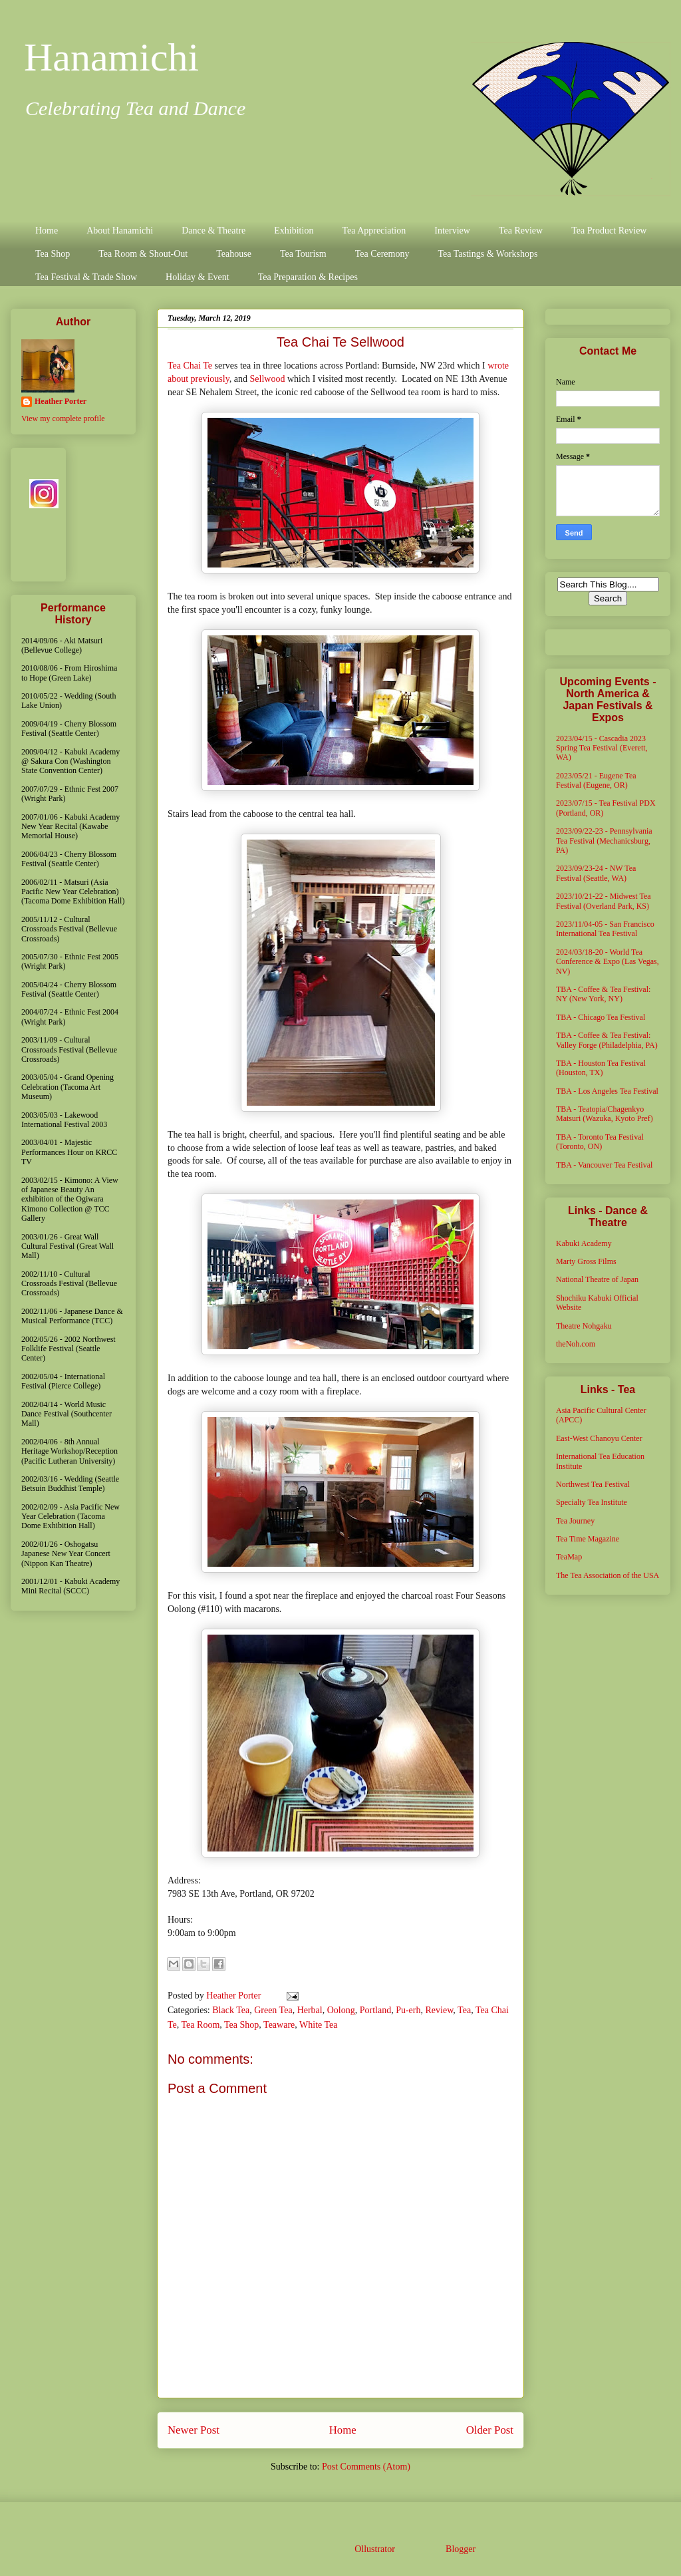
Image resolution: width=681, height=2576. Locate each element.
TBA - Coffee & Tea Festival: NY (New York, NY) (603, 994)
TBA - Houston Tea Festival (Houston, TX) (601, 1067)
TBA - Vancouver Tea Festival (604, 1165)
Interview (452, 231)
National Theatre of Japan (597, 1279)
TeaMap (569, 1556)
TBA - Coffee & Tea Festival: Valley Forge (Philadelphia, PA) (607, 1040)
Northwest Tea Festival (593, 1484)
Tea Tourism (303, 254)
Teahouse (233, 254)
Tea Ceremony (382, 254)
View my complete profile (63, 418)
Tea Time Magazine (587, 1538)
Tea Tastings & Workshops (487, 254)
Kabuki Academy (584, 1243)
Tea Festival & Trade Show (86, 277)
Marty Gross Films (586, 1261)
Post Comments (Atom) (366, 2467)
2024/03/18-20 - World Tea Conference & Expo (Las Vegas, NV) (607, 961)
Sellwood (268, 379)
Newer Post (193, 2430)
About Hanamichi (119, 231)
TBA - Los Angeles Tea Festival (607, 1091)
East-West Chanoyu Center (599, 1438)
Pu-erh (408, 2010)
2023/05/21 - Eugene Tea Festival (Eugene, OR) (596, 780)
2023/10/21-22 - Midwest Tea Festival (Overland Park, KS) (603, 900)
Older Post (489, 2430)
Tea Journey (575, 1521)
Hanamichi (111, 57)
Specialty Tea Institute (591, 1502)
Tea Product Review (608, 231)
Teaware (279, 2025)
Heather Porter (234, 1996)
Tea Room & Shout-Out (143, 254)
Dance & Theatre (213, 231)
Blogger (460, 2549)
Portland (375, 2010)
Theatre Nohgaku (584, 1326)
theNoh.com (575, 1344)
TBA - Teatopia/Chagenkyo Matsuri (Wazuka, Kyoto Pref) (604, 1113)
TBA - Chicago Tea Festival (600, 1017)
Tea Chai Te (190, 366)
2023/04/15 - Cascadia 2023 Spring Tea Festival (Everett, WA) (602, 748)
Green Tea (273, 2010)
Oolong (341, 2010)
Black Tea (230, 2010)
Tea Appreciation (374, 231)
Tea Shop (52, 254)
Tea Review (521, 231)
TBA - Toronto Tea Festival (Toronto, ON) (600, 1141)
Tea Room (201, 2025)
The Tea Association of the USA (607, 1575)
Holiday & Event (197, 277)
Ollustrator (374, 2549)
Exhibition (293, 231)
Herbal (310, 2010)
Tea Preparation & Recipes (308, 277)
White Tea (318, 2025)
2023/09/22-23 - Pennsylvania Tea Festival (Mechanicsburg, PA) (604, 840)
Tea (464, 2010)
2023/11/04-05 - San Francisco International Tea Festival (605, 928)
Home (46, 231)
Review (440, 2010)
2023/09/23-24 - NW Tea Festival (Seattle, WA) (596, 873)
